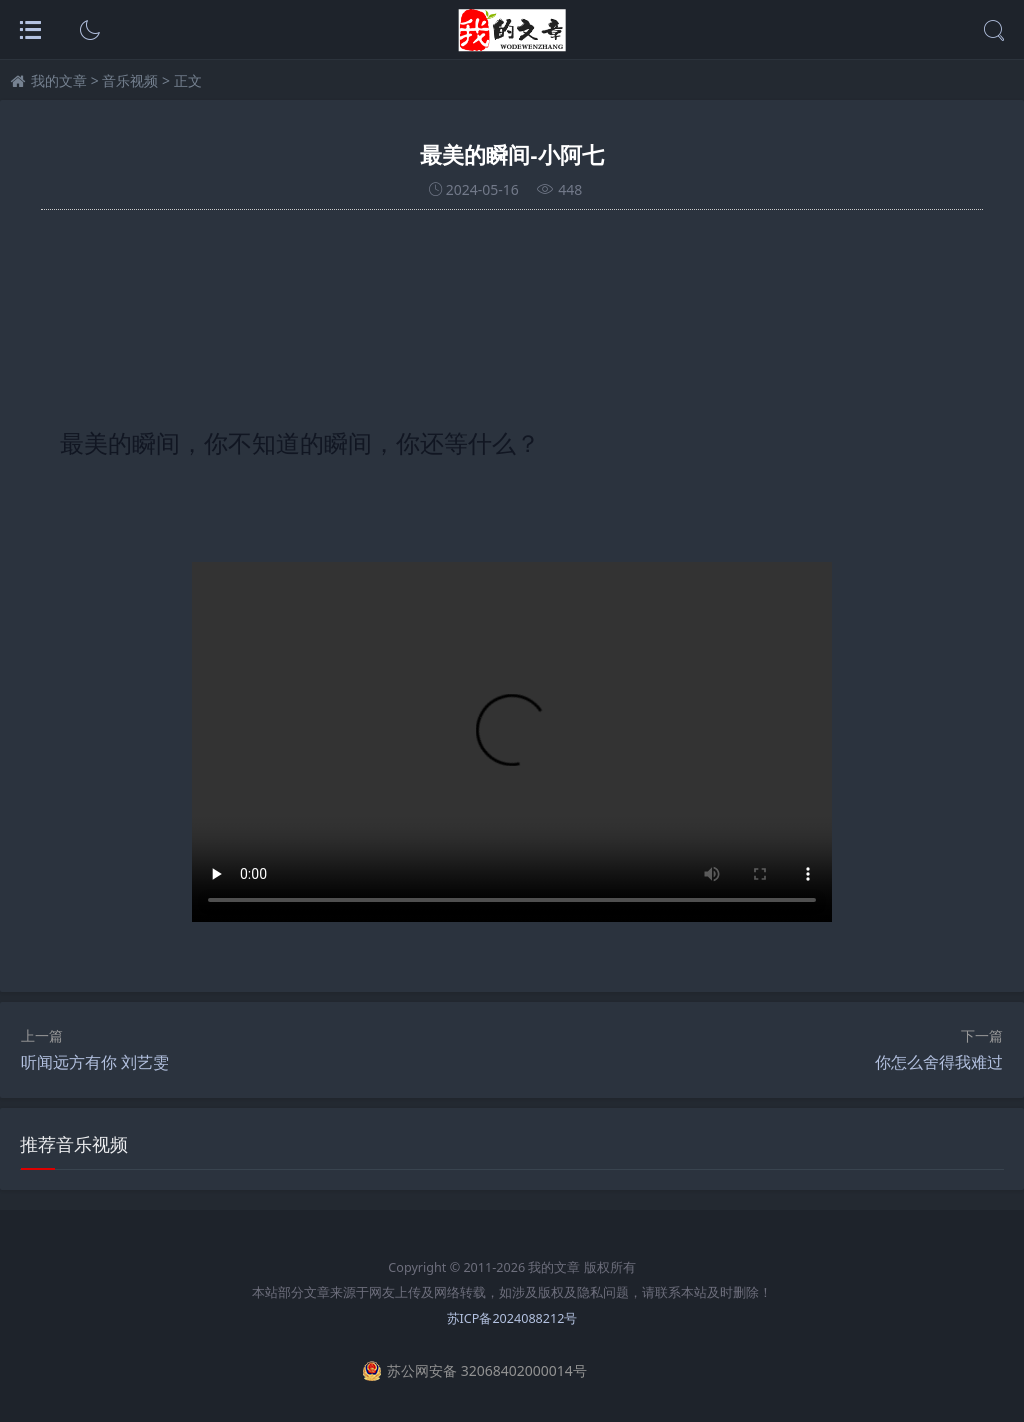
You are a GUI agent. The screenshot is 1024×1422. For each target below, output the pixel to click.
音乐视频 (130, 80)
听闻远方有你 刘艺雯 (95, 1062)
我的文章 (59, 80)
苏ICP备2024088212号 (512, 1318)
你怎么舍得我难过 (939, 1062)
